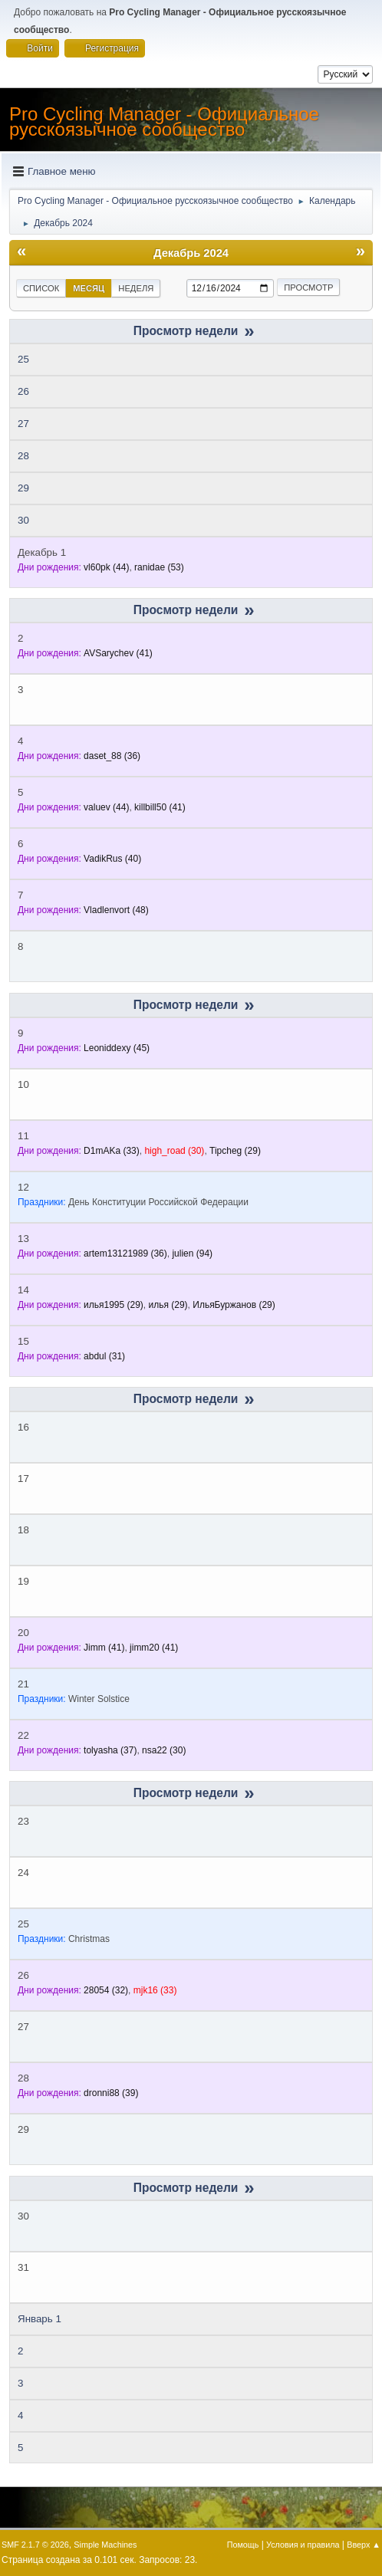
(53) (159, 567)
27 (23, 423)
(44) (106, 567)
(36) (112, 756)
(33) (112, 1150)
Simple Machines (105, 2544)
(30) (174, 1150)
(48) (116, 910)
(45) (117, 1048)
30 (23, 520)
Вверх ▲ (363, 2544)
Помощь (243, 2544)
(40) (112, 858)
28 (23, 456)
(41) (118, 653)
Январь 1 (39, 2319)
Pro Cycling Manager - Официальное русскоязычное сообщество (164, 122)
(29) (235, 1150)
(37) (110, 1750)
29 (23, 488)
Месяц (88, 288)
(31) (104, 1356)
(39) (111, 2093)
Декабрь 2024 (191, 253)
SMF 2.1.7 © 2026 (35, 2544)
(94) (192, 1253)
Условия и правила (302, 2544)
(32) (106, 1990)
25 (23, 359)
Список (41, 288)
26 (23, 391)
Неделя (135, 288)
